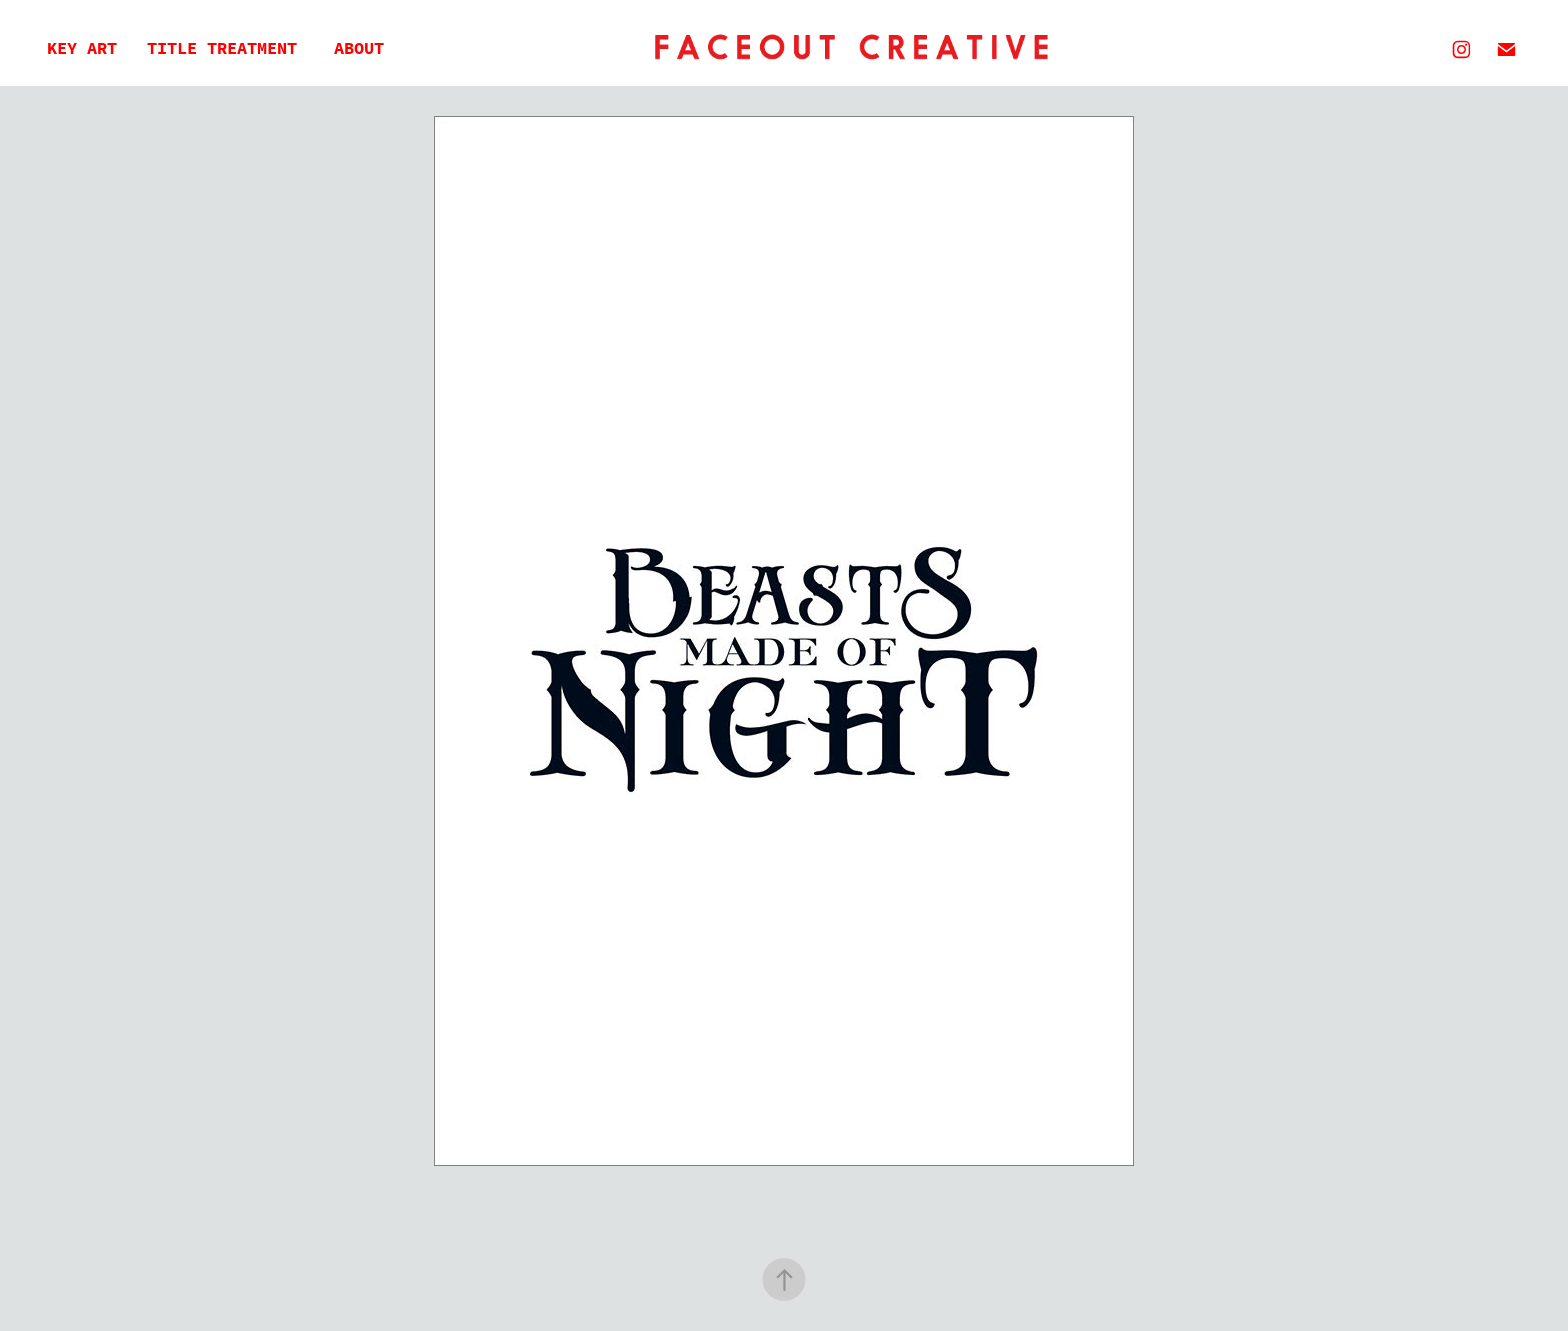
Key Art (82, 48)
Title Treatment (222, 48)
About (359, 48)
